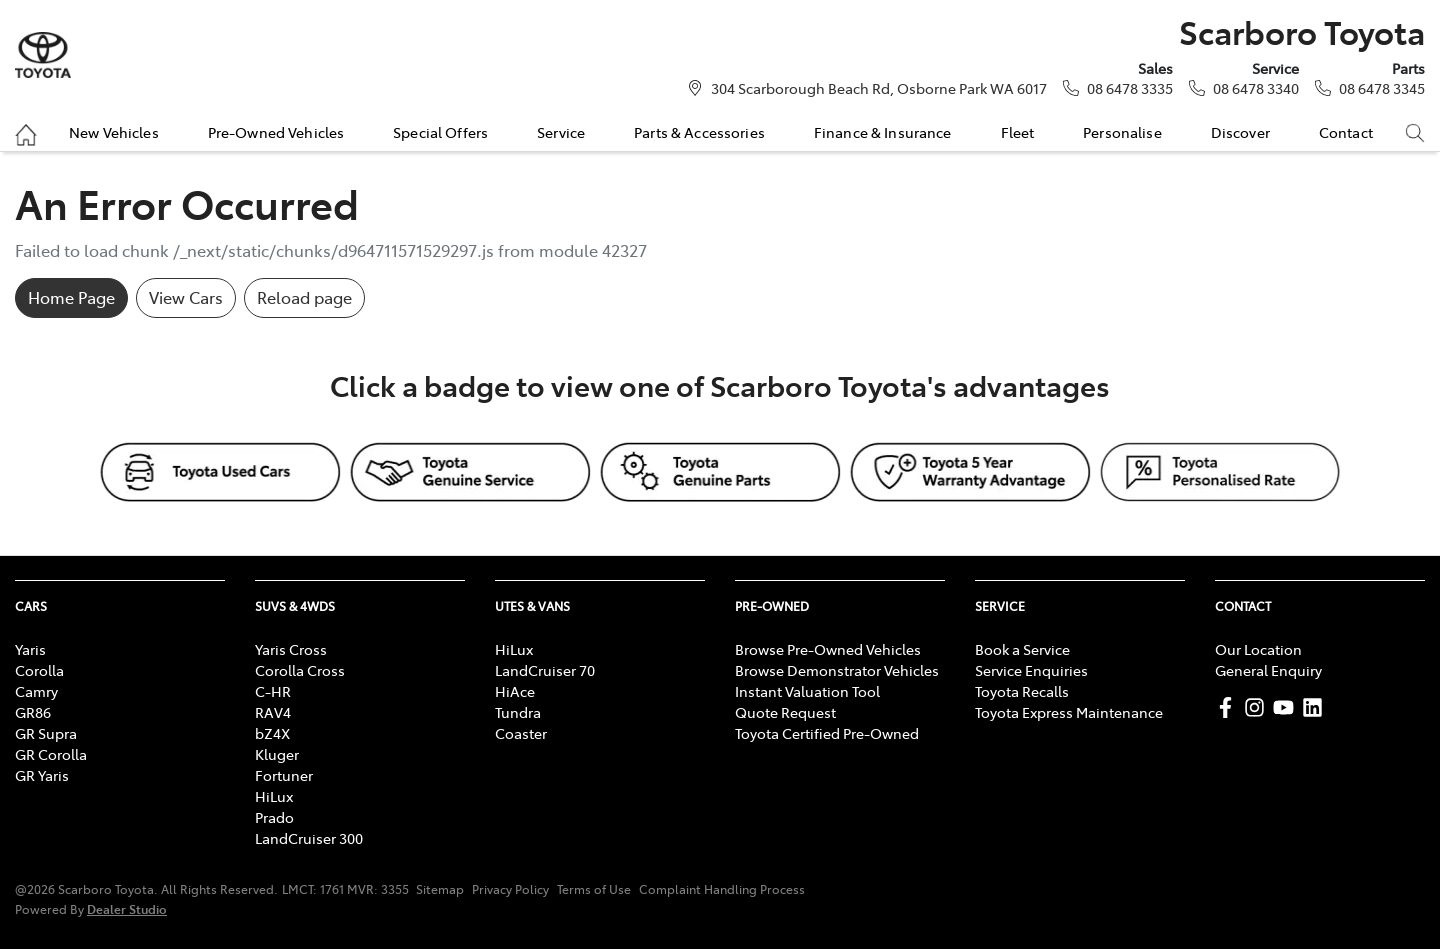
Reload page (304, 297)
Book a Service (1022, 649)
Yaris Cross (291, 649)
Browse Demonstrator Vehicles (837, 670)
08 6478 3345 (1382, 88)
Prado (274, 817)
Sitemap (440, 889)
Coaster (521, 733)
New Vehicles (114, 132)
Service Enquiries (1031, 670)
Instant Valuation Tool (807, 691)
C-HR (273, 691)
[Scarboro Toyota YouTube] (1287, 707)
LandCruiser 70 (545, 670)
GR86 (33, 712)
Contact (1346, 132)
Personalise (1122, 132)
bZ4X (272, 733)
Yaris (30, 649)
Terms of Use (594, 889)
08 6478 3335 (1130, 88)
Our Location (1258, 649)
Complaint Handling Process (722, 889)
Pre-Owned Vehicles (276, 132)
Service (561, 132)
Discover (1240, 132)
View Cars (186, 297)
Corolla (39, 670)
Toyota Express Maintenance (1069, 712)
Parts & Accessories (699, 132)
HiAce (515, 691)
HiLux (274, 796)
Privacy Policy (510, 889)
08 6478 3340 (1256, 88)
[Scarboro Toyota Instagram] (1258, 707)
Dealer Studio (127, 908)
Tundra (518, 712)
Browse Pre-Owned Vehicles (828, 649)
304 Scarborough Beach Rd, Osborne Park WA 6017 (879, 88)
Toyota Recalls (1022, 691)
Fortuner (284, 775)
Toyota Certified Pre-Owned (827, 733)
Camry (36, 691)
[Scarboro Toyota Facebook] (1229, 707)
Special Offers (440, 132)
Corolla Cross (300, 670)
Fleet (1018, 132)
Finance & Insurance (883, 132)
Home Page (71, 297)
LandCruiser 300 (309, 838)
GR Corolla (51, 754)
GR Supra (46, 733)
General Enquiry (1268, 670)
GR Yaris (42, 775)
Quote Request (785, 712)
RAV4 (273, 712)
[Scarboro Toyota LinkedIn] (1316, 707)
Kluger (277, 754)
